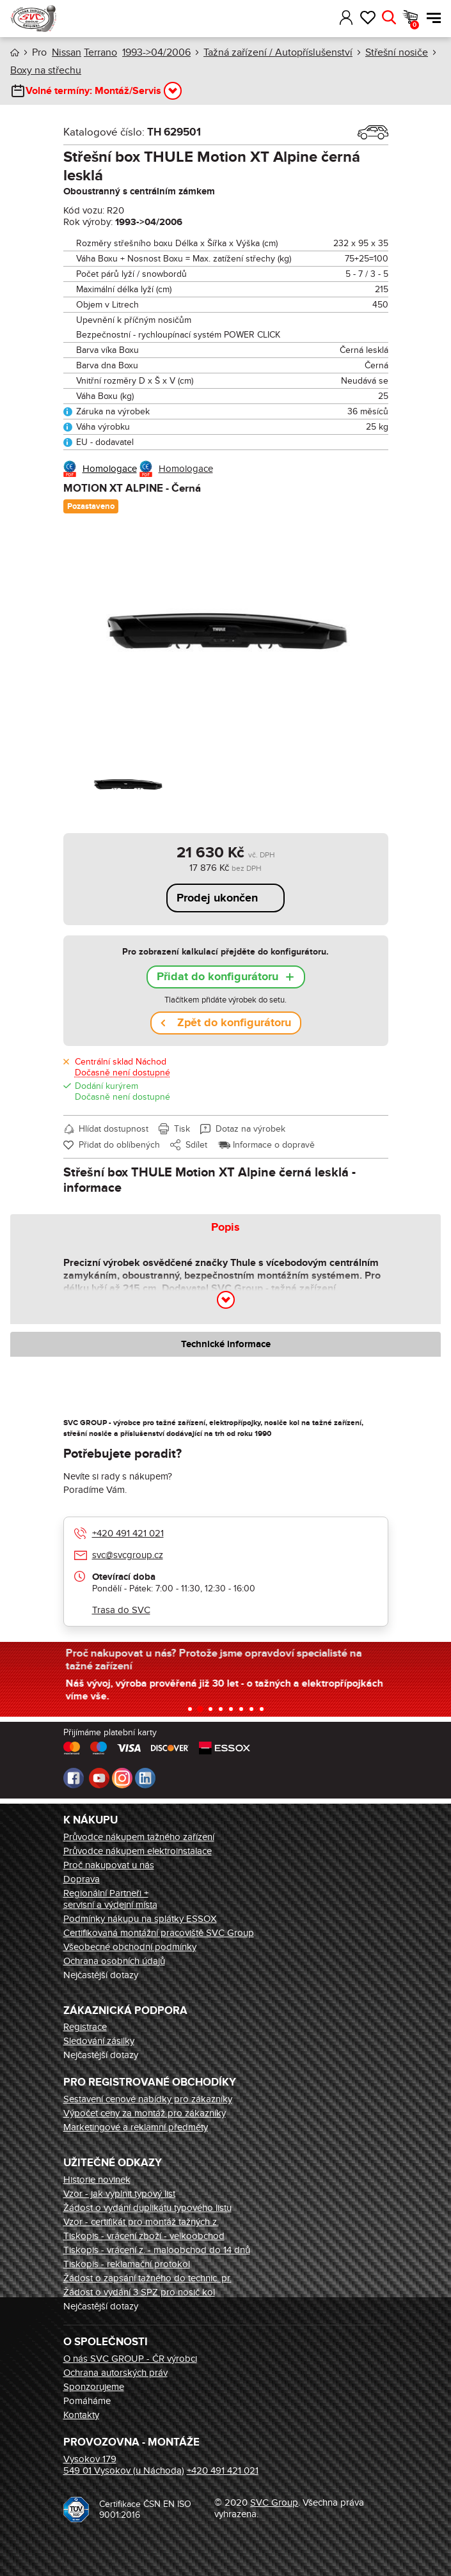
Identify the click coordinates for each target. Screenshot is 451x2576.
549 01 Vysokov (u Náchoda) (123, 2470)
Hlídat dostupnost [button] (113, 1128)
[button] (327, 18)
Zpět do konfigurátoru (234, 1023)
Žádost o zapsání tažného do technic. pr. (147, 2278)
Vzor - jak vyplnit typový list (119, 2193)
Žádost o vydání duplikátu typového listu (147, 2207)
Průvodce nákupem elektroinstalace (137, 1851)
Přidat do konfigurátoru (217, 977)
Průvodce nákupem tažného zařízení (138, 1837)
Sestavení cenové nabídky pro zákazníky (147, 2099)
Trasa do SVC (121, 1610)
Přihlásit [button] (346, 18)
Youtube (99, 1778)
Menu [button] (434, 18)
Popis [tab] (225, 1228)
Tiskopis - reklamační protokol (126, 2264)
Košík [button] (414, 24)
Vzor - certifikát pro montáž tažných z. (141, 2222)
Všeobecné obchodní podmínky (129, 1947)
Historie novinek (97, 2179)
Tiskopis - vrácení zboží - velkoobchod (144, 2236)
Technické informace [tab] (226, 1344)
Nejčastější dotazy (100, 1975)
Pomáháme (87, 2401)
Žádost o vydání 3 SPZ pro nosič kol (139, 2292)
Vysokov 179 (89, 2459)
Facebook (73, 1778)
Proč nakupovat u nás (108, 1865)
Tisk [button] (182, 1128)
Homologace (110, 468)
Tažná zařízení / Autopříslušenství (277, 52)
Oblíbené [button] (367, 18)
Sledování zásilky (98, 2041)
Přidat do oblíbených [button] (119, 1144)
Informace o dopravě (274, 1144)
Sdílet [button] (196, 1144)
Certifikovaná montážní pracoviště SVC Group (158, 1933)
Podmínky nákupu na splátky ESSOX (140, 1918)
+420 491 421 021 (128, 1533)
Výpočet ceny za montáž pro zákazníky (144, 2113)
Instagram (122, 1778)
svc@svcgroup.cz (127, 1555)
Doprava (81, 1879)
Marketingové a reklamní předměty (135, 2127)
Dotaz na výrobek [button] (250, 1128)
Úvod (14, 53)
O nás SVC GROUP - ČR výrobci (130, 2358)
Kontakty (81, 2415)
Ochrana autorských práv (115, 2372)
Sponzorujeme (93, 2387)
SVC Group (274, 2502)
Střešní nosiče (396, 52)
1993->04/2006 (156, 52)
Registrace (85, 2027)
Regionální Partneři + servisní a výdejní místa (110, 1898)
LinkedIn (145, 1778)
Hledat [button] (388, 18)
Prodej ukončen (217, 898)
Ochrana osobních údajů (114, 1961)
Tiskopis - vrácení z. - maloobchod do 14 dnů (156, 2250)
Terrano (100, 52)
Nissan (66, 52)
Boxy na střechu (45, 70)
